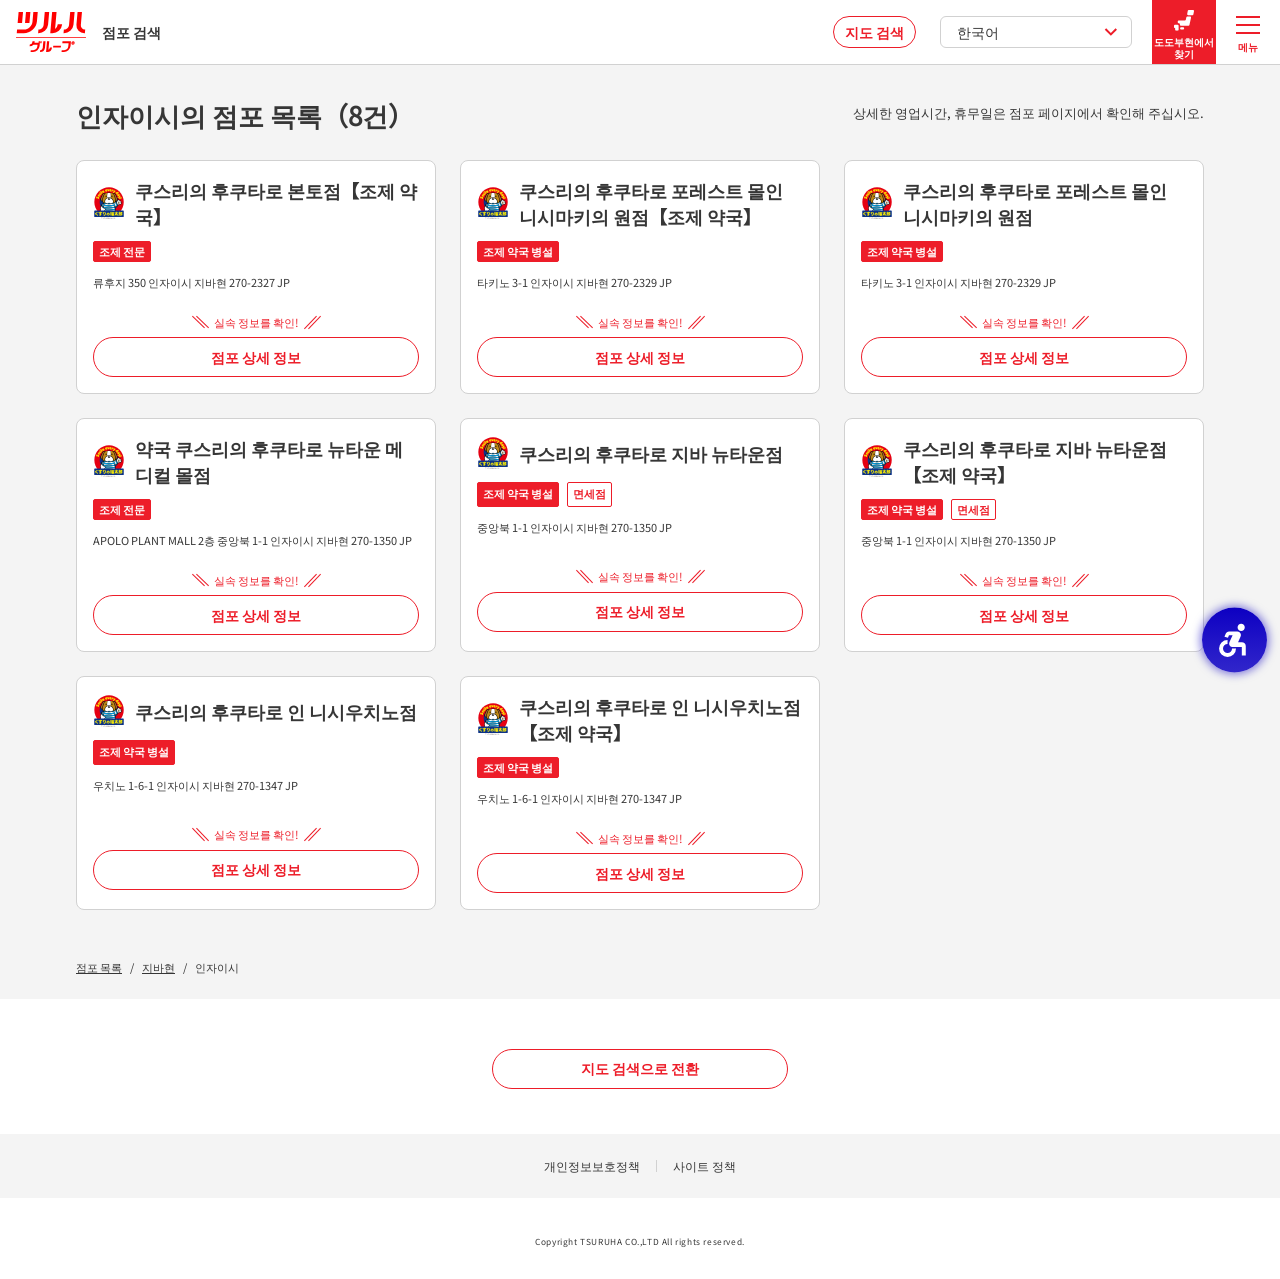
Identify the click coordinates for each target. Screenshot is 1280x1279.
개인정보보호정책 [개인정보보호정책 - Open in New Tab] (592, 1165)
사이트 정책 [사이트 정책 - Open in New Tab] (704, 1165)
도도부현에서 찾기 (1184, 32)
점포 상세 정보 (256, 357)
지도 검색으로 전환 (640, 1068)
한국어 (1037, 32)
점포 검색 (88, 32)
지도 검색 (874, 32)
